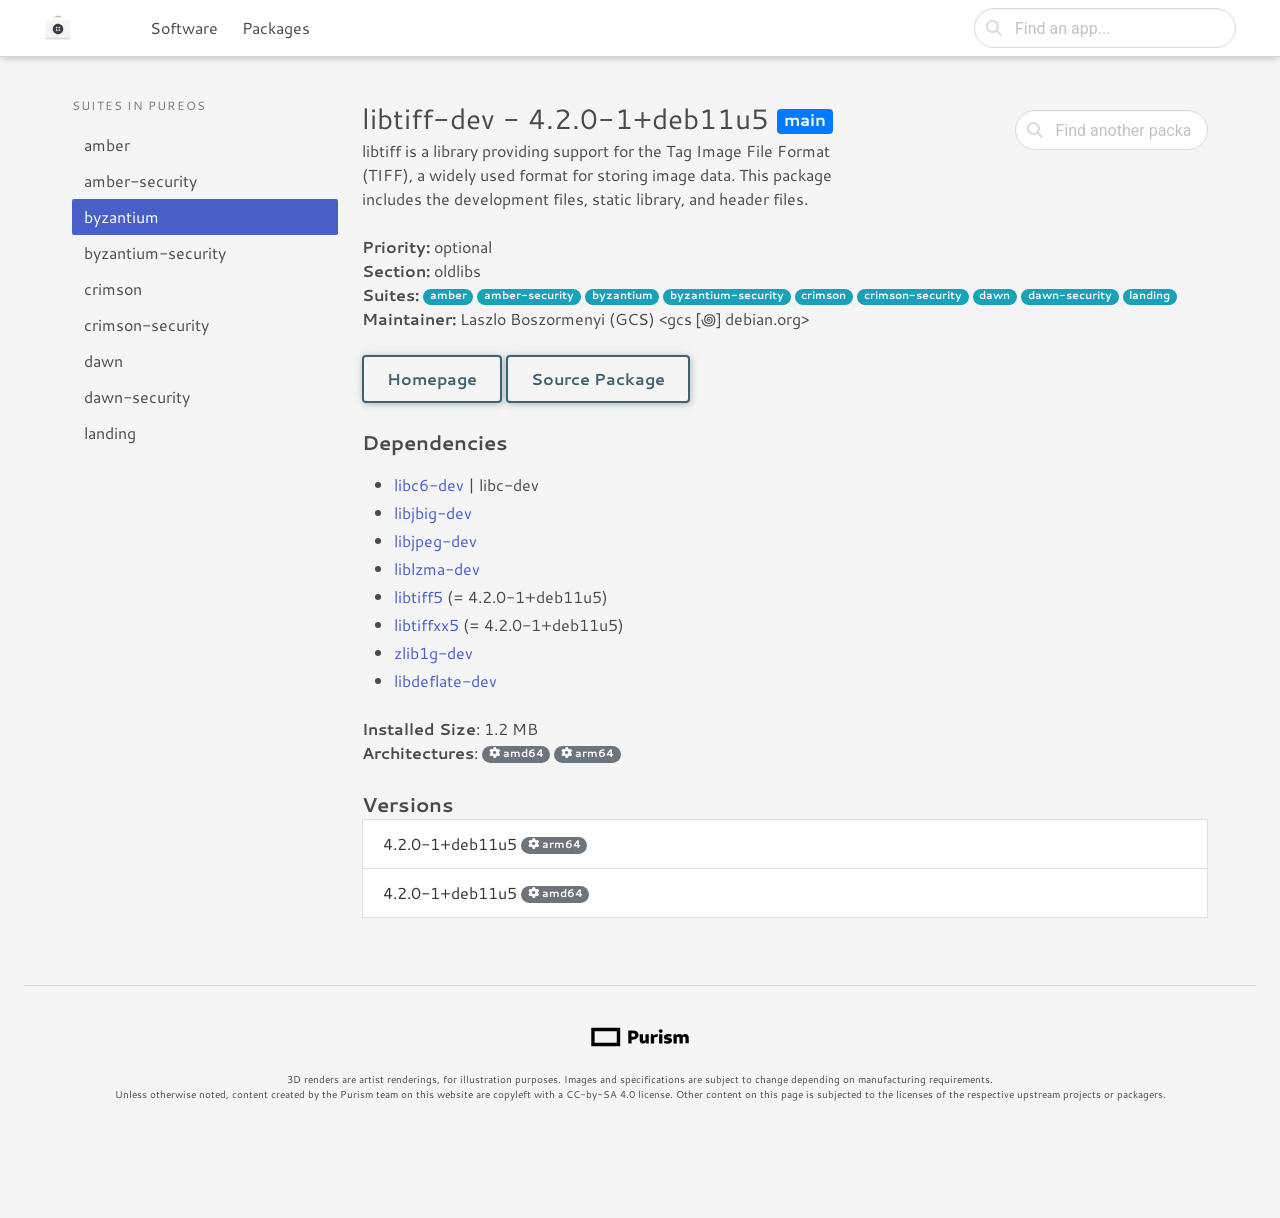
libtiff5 (418, 596)
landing (110, 432)
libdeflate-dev (445, 680)
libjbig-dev (433, 512)
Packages (276, 27)
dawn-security (137, 396)
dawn (103, 360)
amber (107, 144)
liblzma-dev (437, 568)
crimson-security (146, 324)
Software (184, 27)
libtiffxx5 (426, 624)
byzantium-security (155, 252)
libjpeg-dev (435, 540)
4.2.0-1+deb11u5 (485, 843)
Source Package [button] (598, 378)
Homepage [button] (432, 378)
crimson (113, 288)
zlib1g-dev (433, 652)
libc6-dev (429, 484)
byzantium (121, 216)
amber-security (140, 180)
